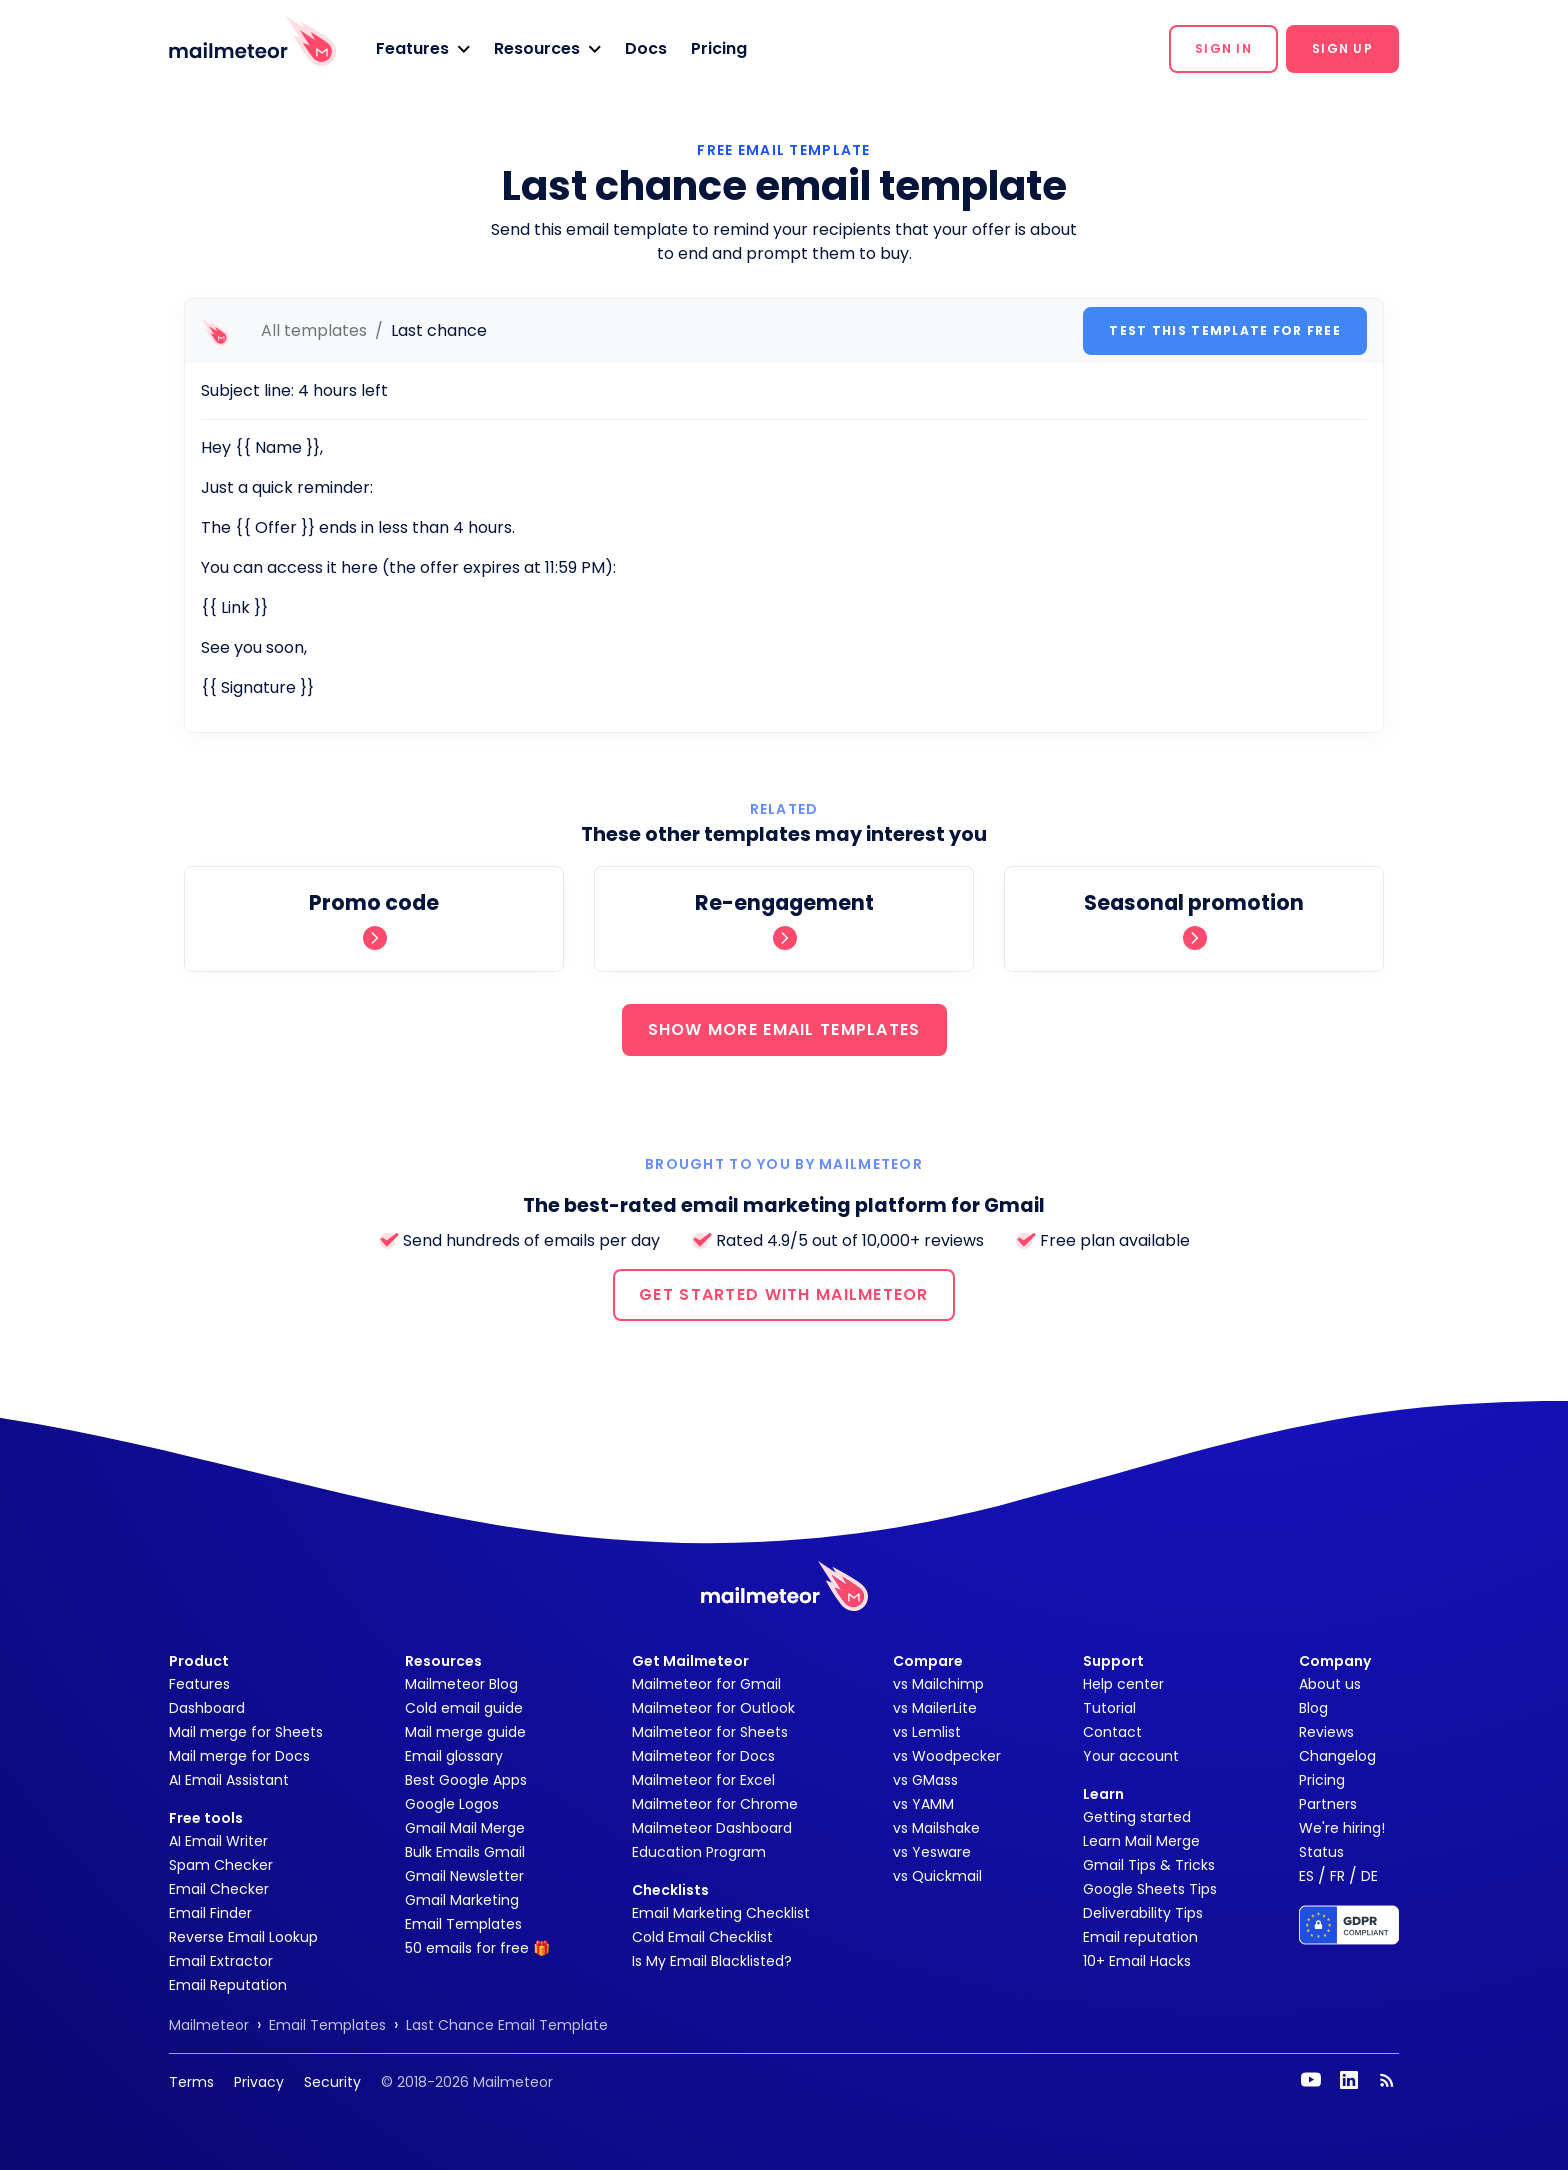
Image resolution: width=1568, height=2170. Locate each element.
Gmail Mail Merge (465, 1828)
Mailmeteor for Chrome (715, 1804)
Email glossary (454, 1756)
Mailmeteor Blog (461, 1684)
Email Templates (463, 1924)
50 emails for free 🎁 (477, 1948)
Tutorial (1109, 1708)
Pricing (719, 48)
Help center (1123, 1684)
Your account (1131, 1756)
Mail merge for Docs (239, 1756)
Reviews (1326, 1732)
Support (1113, 1661)
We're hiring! (1342, 1828)
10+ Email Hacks (1137, 1961)
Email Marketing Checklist (721, 1913)
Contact (1112, 1732)
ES (1306, 1876)
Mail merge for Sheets (246, 1732)
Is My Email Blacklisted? (712, 1961)
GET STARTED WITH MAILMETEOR (784, 1294)
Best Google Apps (466, 1780)
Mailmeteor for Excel (703, 1780)
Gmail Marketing (462, 1900)
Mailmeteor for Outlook (713, 1708)
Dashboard (207, 1708)
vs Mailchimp (938, 1684)
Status (1321, 1852)
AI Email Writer (218, 1841)
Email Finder (210, 1913)
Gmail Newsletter (464, 1876)
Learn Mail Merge (1141, 1841)
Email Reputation (228, 1985)
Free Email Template (783, 150)
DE (1369, 1876)
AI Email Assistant (229, 1780)
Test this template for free (1225, 330)
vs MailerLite (935, 1708)
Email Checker (219, 1889)
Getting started (1137, 1817)
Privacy (259, 2082)
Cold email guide (464, 1708)
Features (199, 1684)
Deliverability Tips (1143, 1913)
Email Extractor (221, 1961)
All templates (314, 330)
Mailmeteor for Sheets (710, 1732)
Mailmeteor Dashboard (712, 1828)
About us (1330, 1684)
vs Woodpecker (947, 1756)
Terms (191, 2082)
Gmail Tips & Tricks (1149, 1865)
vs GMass (925, 1780)
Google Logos (452, 1804)
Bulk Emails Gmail (465, 1852)
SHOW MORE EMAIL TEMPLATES (784, 1029)
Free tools (206, 1818)
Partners (1328, 1804)
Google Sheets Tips (1150, 1889)
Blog (1313, 1708)
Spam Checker (221, 1865)
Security (332, 2082)
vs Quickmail (937, 1876)
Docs (646, 48)
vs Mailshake (936, 1828)
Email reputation (1140, 1937)
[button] (423, 49)
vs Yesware (932, 1852)
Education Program (699, 1852)
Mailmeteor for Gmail (706, 1684)
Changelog (1337, 1756)
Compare (928, 1661)
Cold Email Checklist (702, 1937)
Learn (1103, 1794)
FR (1337, 1876)
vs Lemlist (927, 1732)
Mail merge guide (465, 1732)
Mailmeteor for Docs (703, 1756)
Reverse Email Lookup (243, 1937)
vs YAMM (923, 1804)
